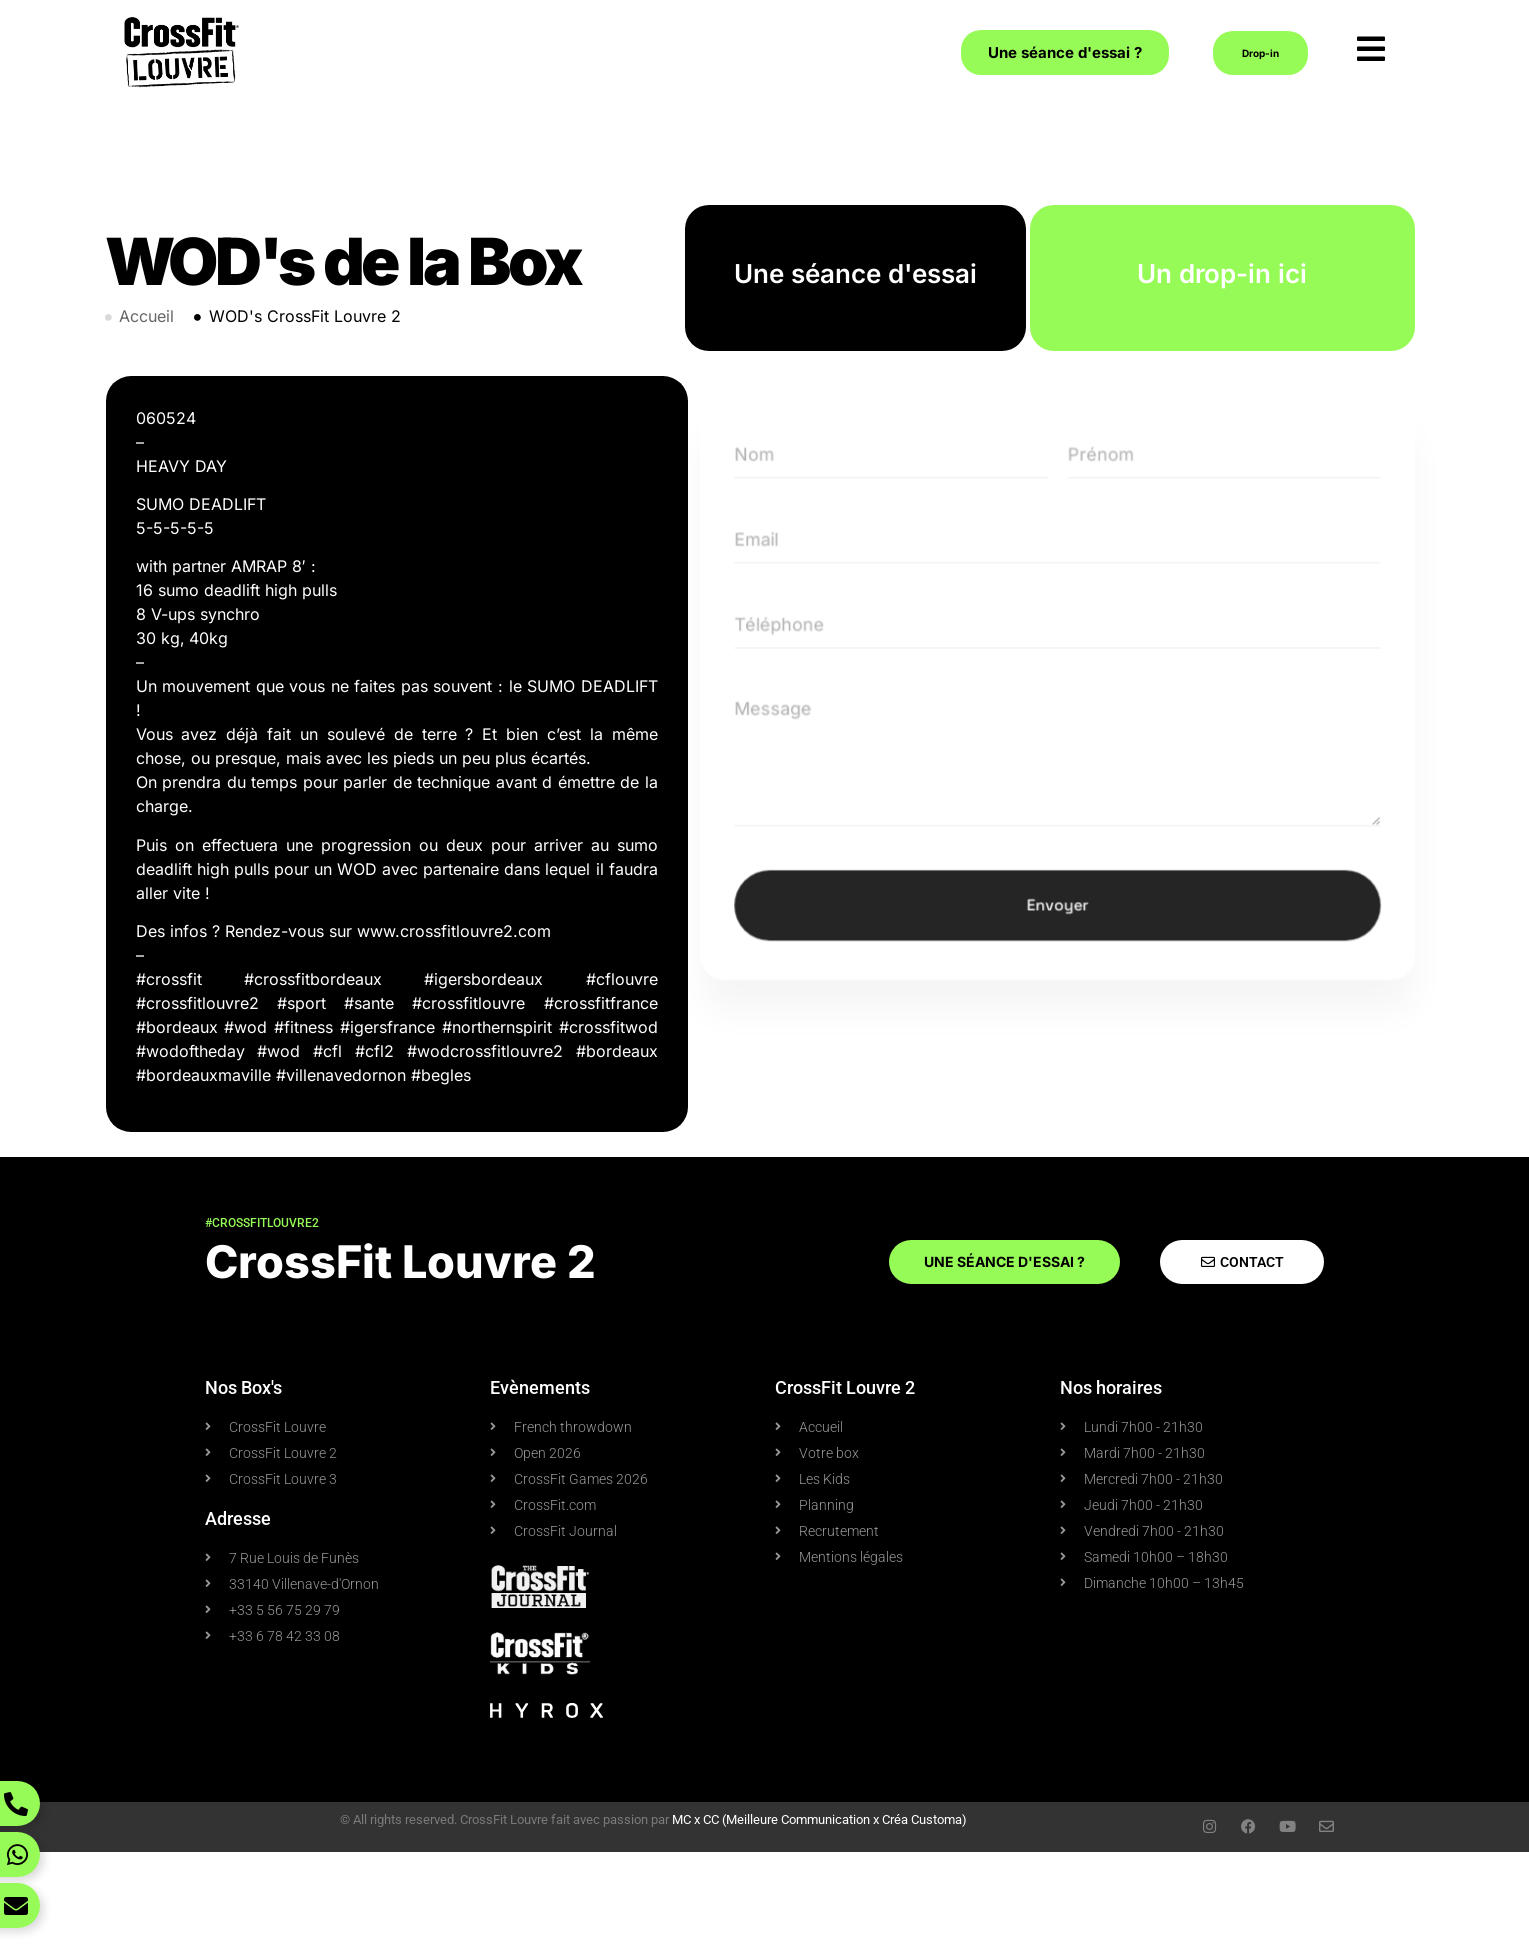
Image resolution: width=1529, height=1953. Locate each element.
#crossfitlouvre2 (262, 1223)
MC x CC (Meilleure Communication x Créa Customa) (819, 1819)
